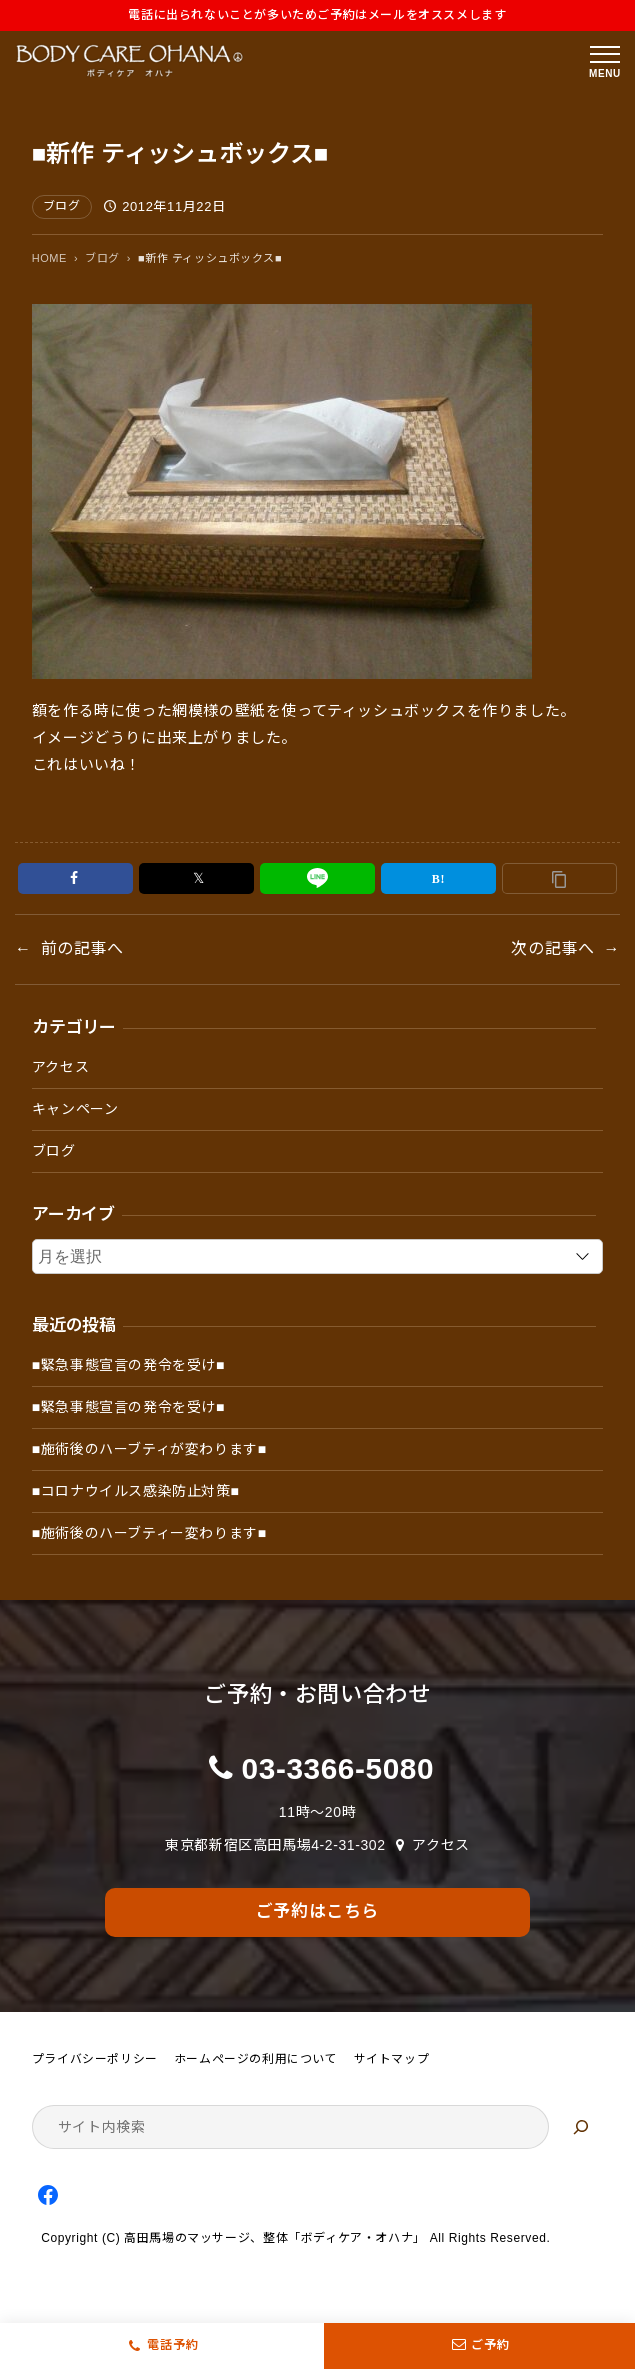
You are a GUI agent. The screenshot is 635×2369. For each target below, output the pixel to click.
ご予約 (479, 2346)
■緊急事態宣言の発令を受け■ (128, 1365)
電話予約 (173, 2345)
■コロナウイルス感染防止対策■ (136, 1491)
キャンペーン (75, 1109)
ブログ (62, 206)
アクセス (60, 1067)
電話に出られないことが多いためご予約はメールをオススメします (317, 15)
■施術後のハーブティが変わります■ (149, 1449)
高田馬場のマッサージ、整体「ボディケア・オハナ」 (274, 2238)
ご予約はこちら (317, 1911)
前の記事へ (82, 948)
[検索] (581, 2127)
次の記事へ (552, 948)
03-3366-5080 (338, 1768)
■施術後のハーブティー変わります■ (149, 1533)
